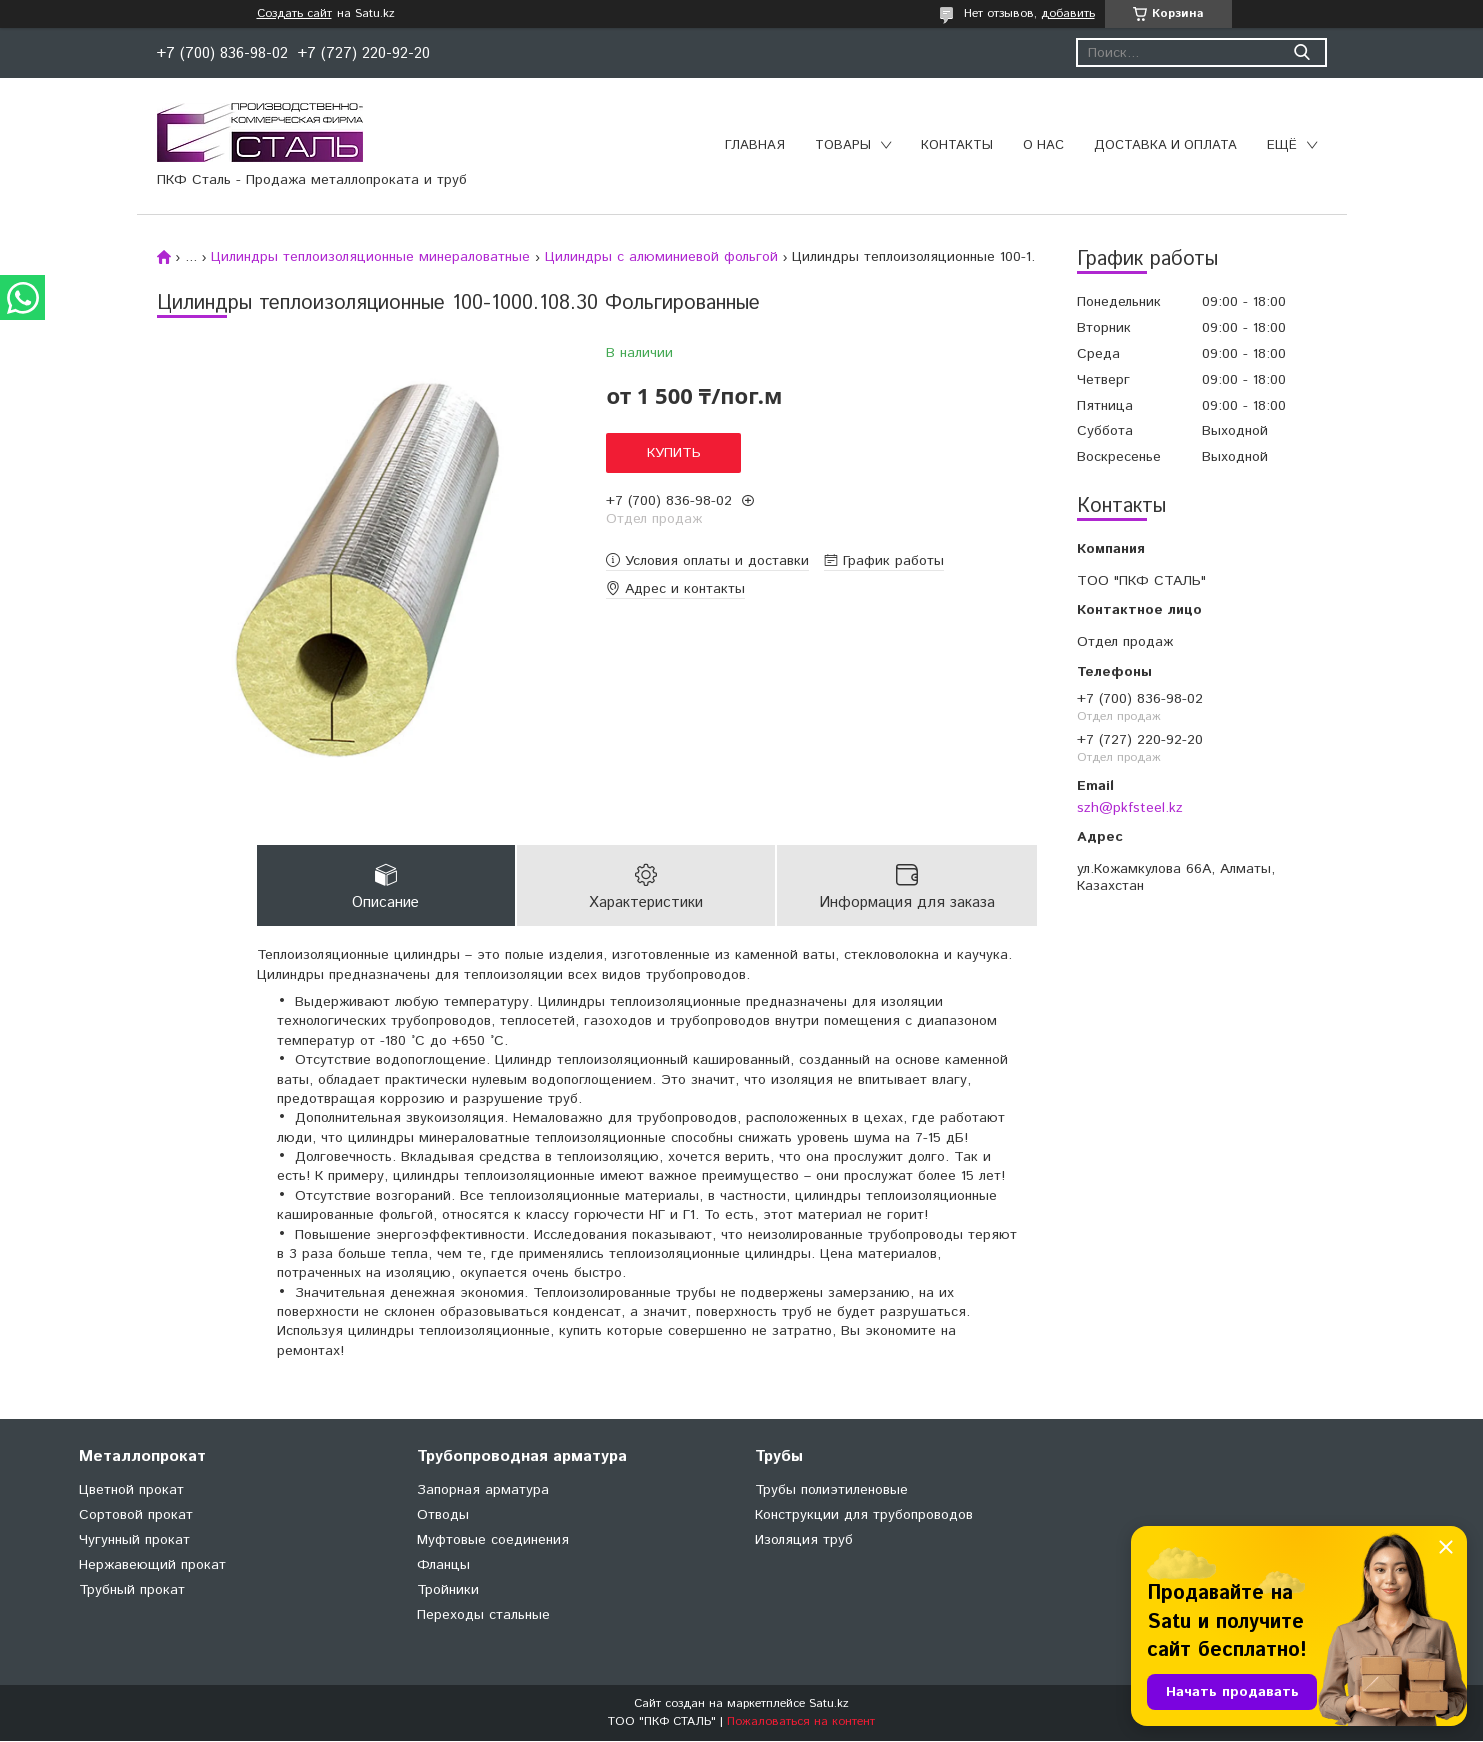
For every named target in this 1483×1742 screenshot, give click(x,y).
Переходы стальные (483, 1616)
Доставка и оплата (1165, 145)
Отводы (443, 1516)
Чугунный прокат (134, 1541)
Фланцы (443, 1566)
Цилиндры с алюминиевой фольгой (661, 257)
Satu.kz (829, 1704)
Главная (755, 145)
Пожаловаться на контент (801, 1722)
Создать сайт (294, 14)
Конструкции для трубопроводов (864, 1516)
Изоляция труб (804, 1541)
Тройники (448, 1591)
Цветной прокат (131, 1491)
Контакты (957, 145)
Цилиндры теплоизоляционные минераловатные (370, 257)
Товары (843, 145)
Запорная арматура (483, 1491)
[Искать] (1302, 52)
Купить (674, 453)
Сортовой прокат (136, 1516)
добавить (1068, 13)
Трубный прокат (132, 1591)
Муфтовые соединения (493, 1541)
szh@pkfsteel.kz (1130, 808)
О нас (1043, 145)
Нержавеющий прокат (152, 1566)
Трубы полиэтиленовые (831, 1491)
